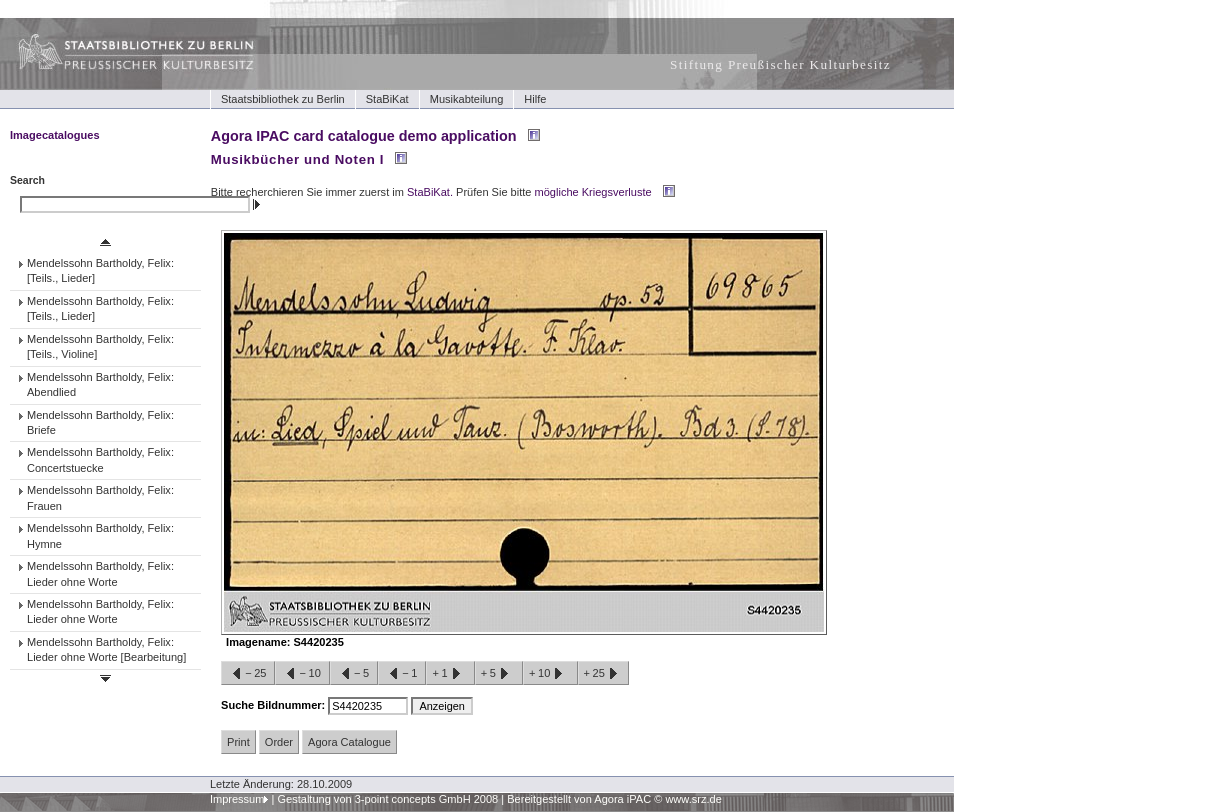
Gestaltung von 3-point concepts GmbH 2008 (387, 799)
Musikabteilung (467, 99)
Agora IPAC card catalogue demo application (364, 136)
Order (279, 742)
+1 (450, 674)
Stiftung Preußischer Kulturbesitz (780, 64)
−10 (302, 674)
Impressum (237, 799)
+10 (550, 674)
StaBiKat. (430, 192)
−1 (402, 674)
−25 (248, 674)
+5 (499, 674)
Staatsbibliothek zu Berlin (283, 99)
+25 (603, 674)
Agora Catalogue (349, 742)
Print (238, 742)
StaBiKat (387, 99)
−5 (354, 674)
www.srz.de (693, 799)
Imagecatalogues (55, 135)
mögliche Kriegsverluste (593, 192)
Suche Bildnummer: (274, 705)
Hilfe (535, 99)
